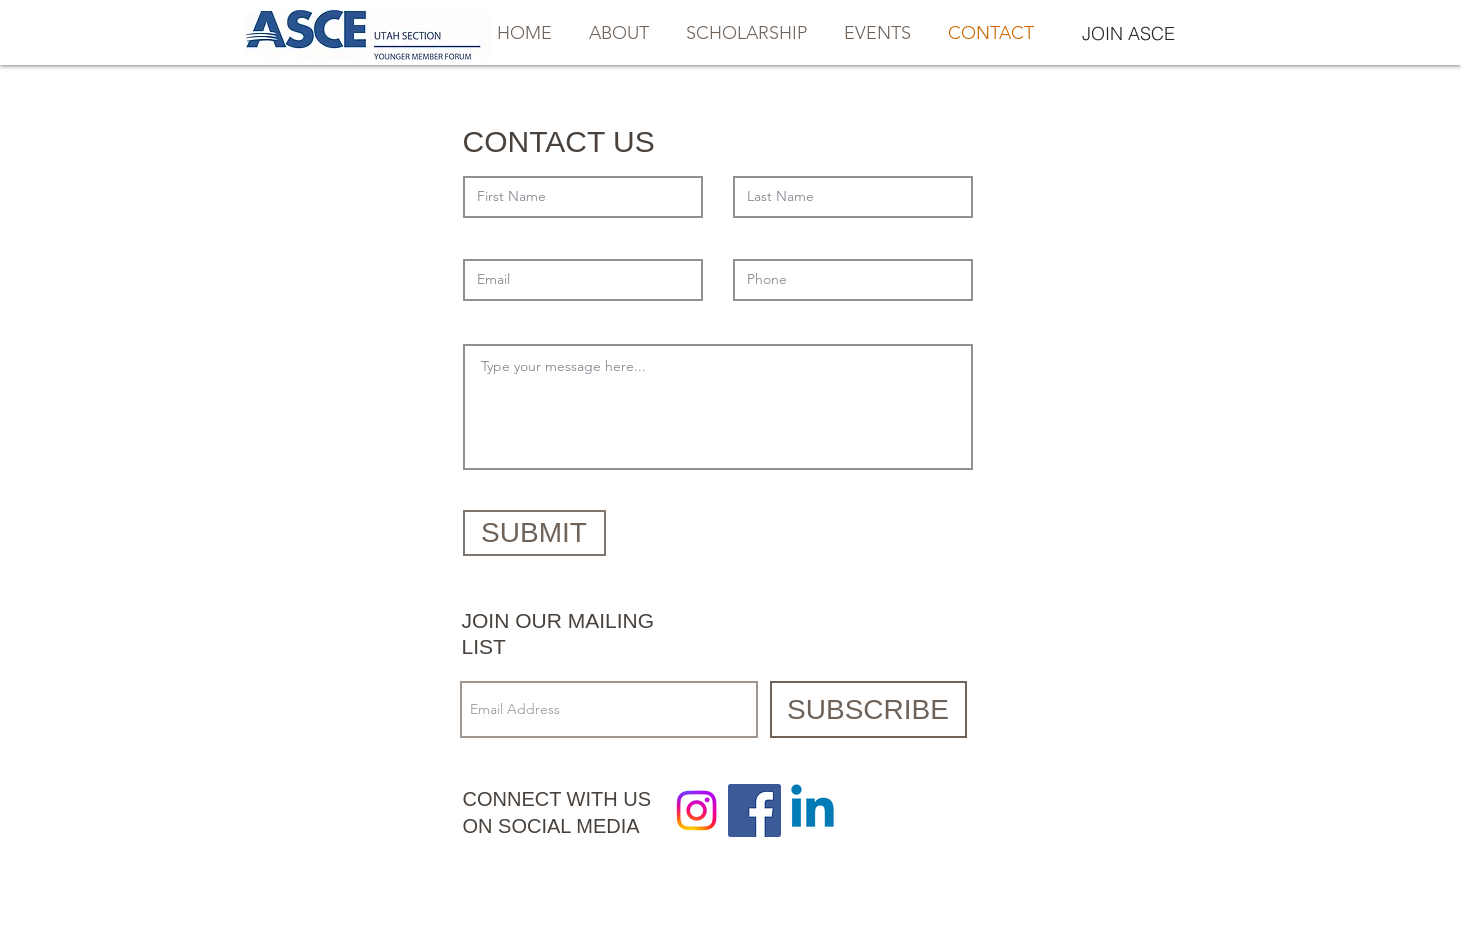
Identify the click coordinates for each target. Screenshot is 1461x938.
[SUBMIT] (534, 533)
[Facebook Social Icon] (754, 810)
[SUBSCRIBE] (868, 709)
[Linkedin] (812, 810)
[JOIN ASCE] (1129, 33)
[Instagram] (696, 810)
